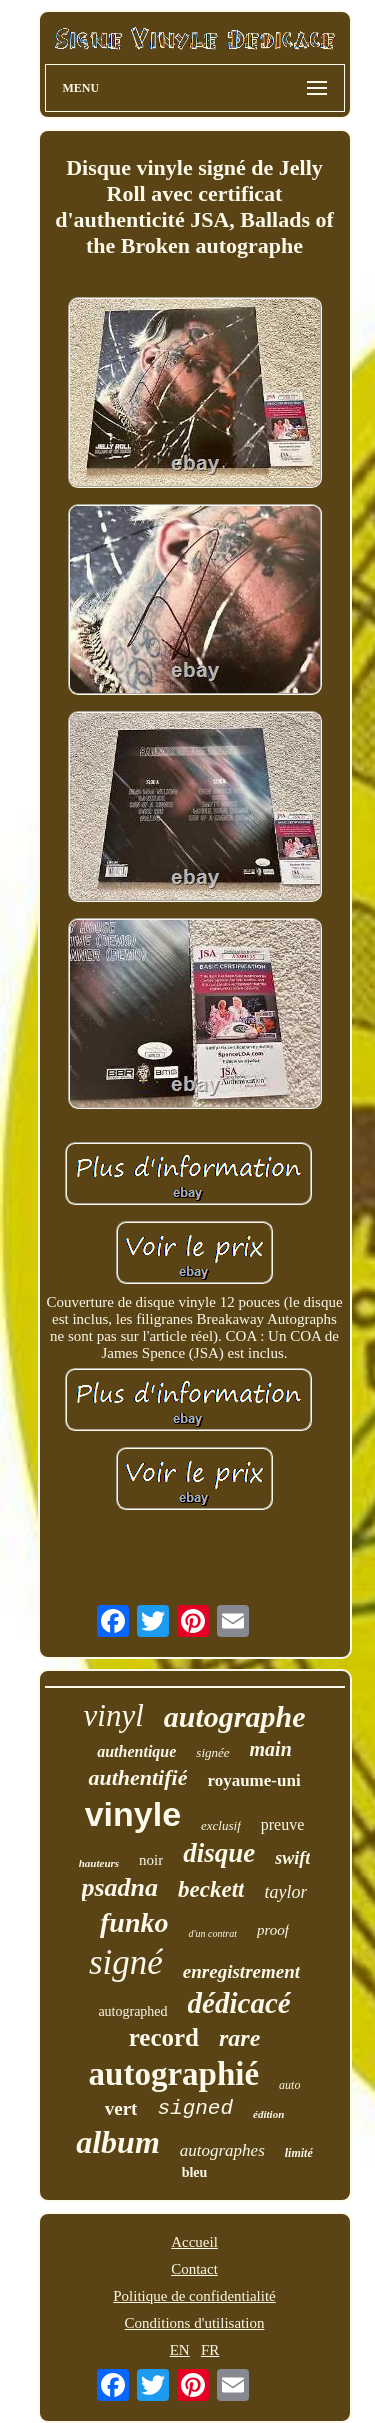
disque (219, 1853)
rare (239, 2038)
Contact (194, 2269)
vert (121, 2108)
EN (180, 2350)
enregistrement (241, 1971)
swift (292, 1858)
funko (134, 1922)
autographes (222, 2150)
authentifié (137, 1777)
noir (151, 1860)
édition (268, 2114)
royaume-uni (253, 1780)
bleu (195, 2172)
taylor (285, 1892)
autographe (235, 1716)
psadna (120, 1887)
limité (299, 2153)
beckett (211, 1889)
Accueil (194, 2242)
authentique (136, 1751)
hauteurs (99, 1863)
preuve (283, 1824)
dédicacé (239, 2003)
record (164, 2037)
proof (273, 1930)
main (271, 1749)
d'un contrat (212, 1933)
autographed (132, 2011)
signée (212, 1752)
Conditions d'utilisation (195, 2323)
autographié (174, 2074)
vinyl (114, 1715)
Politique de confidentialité (194, 2296)
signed (195, 2108)
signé (126, 1962)
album (118, 2142)
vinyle (133, 1814)
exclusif (221, 1825)
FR (210, 2350)
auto (289, 2085)
